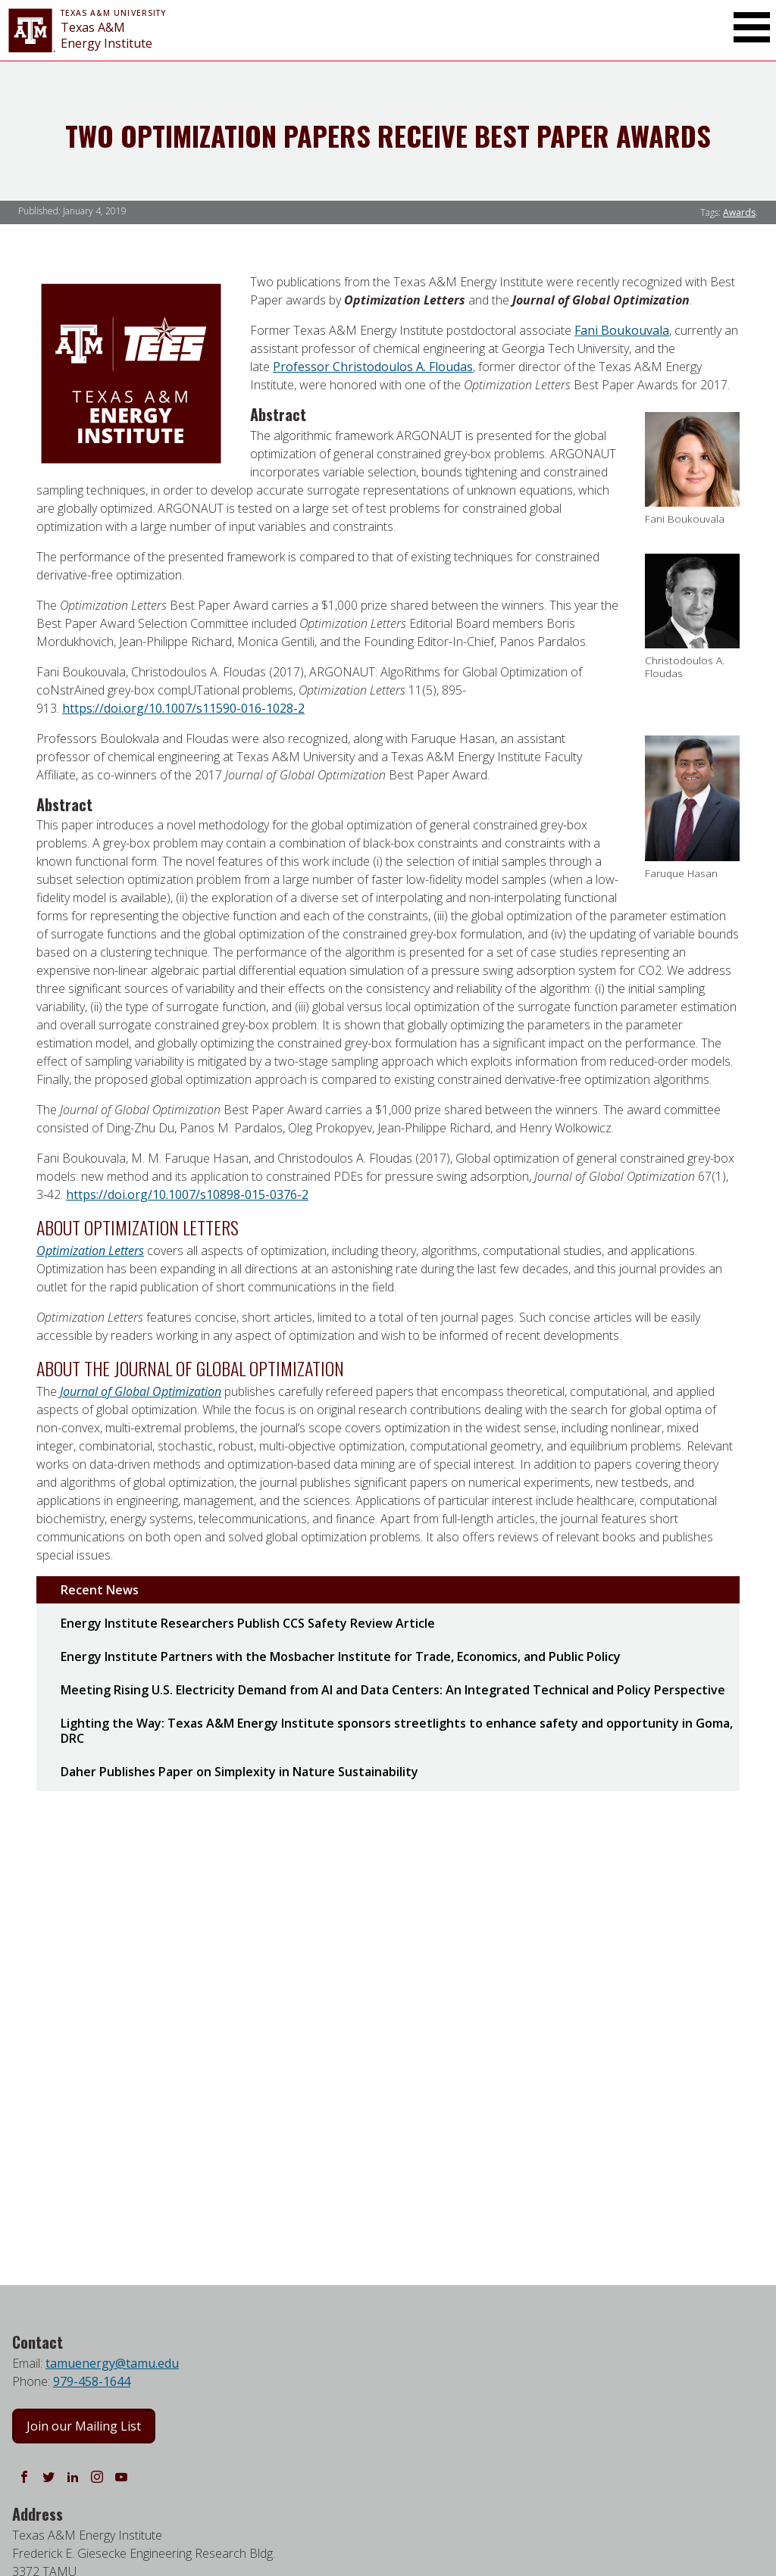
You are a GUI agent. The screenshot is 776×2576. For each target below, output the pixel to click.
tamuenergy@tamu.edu (112, 2363)
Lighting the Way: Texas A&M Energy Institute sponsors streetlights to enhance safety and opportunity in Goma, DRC (397, 1731)
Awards (739, 212)
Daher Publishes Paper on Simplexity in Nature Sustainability (239, 1771)
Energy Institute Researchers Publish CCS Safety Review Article (248, 1623)
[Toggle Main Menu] (752, 27)
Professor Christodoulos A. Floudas (373, 366)
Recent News (100, 1590)
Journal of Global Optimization (140, 1391)
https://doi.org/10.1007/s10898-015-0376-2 (187, 1194)
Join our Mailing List (84, 2426)
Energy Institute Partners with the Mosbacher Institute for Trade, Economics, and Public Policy (341, 1656)
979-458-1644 (91, 2381)
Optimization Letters (90, 1250)
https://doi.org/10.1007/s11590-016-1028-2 (183, 708)
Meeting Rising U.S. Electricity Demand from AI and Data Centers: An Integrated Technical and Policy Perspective (393, 1689)
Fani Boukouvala (621, 330)
